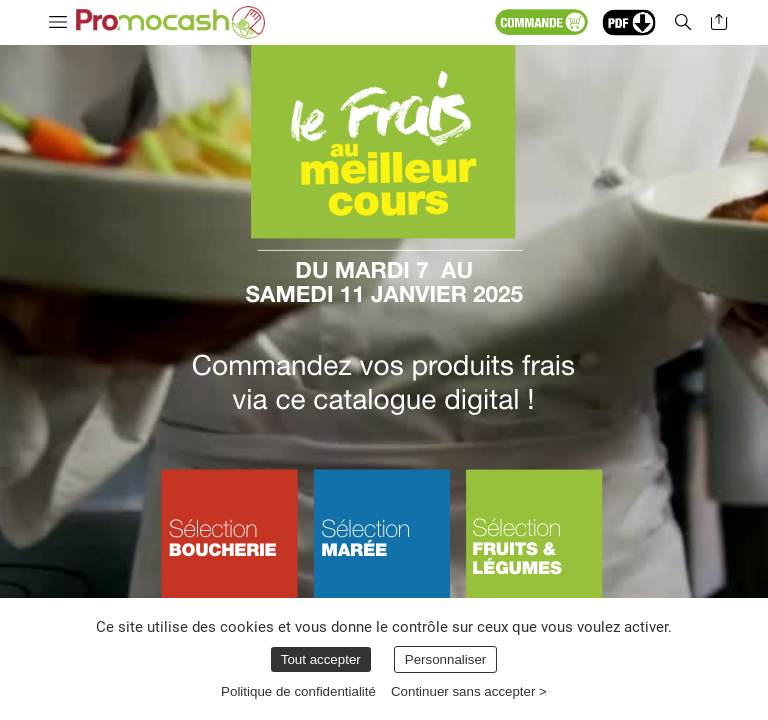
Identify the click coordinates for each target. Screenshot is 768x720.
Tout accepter (321, 659)
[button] (581, 22)
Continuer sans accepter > (469, 691)
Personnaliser (446, 659)
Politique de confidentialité (298, 691)
